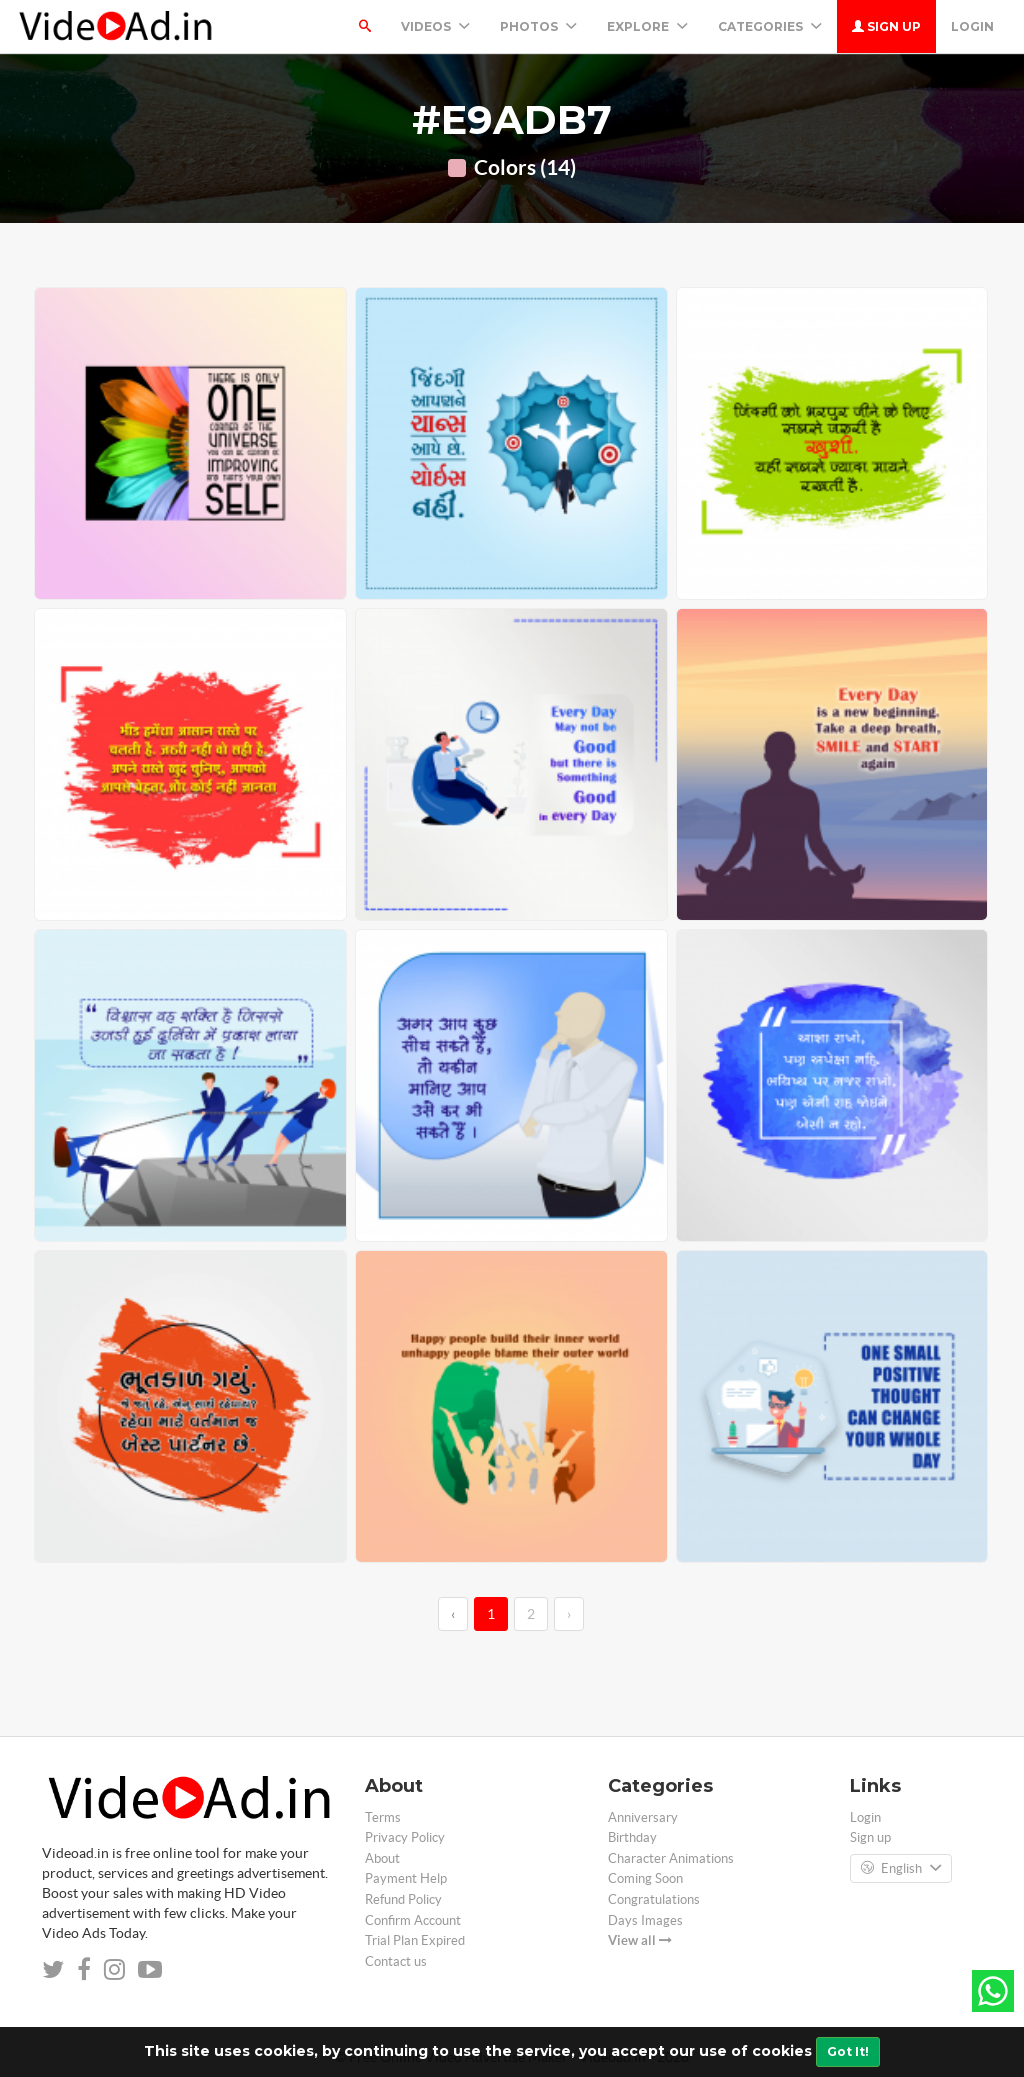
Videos (435, 26)
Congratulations (654, 1899)
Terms (383, 1817)
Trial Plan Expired (415, 1940)
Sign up (886, 26)
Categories (770, 26)
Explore (647, 26)
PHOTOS (538, 26)
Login (972, 26)
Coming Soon (645, 1878)
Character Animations (671, 1858)
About (382, 1858)
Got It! (848, 2051)
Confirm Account (413, 1920)
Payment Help (406, 1878)
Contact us (396, 1961)
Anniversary (643, 1817)
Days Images (645, 1920)
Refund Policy (403, 1899)
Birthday (632, 1837)
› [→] (569, 1614)
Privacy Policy (405, 1837)
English (901, 1869)
